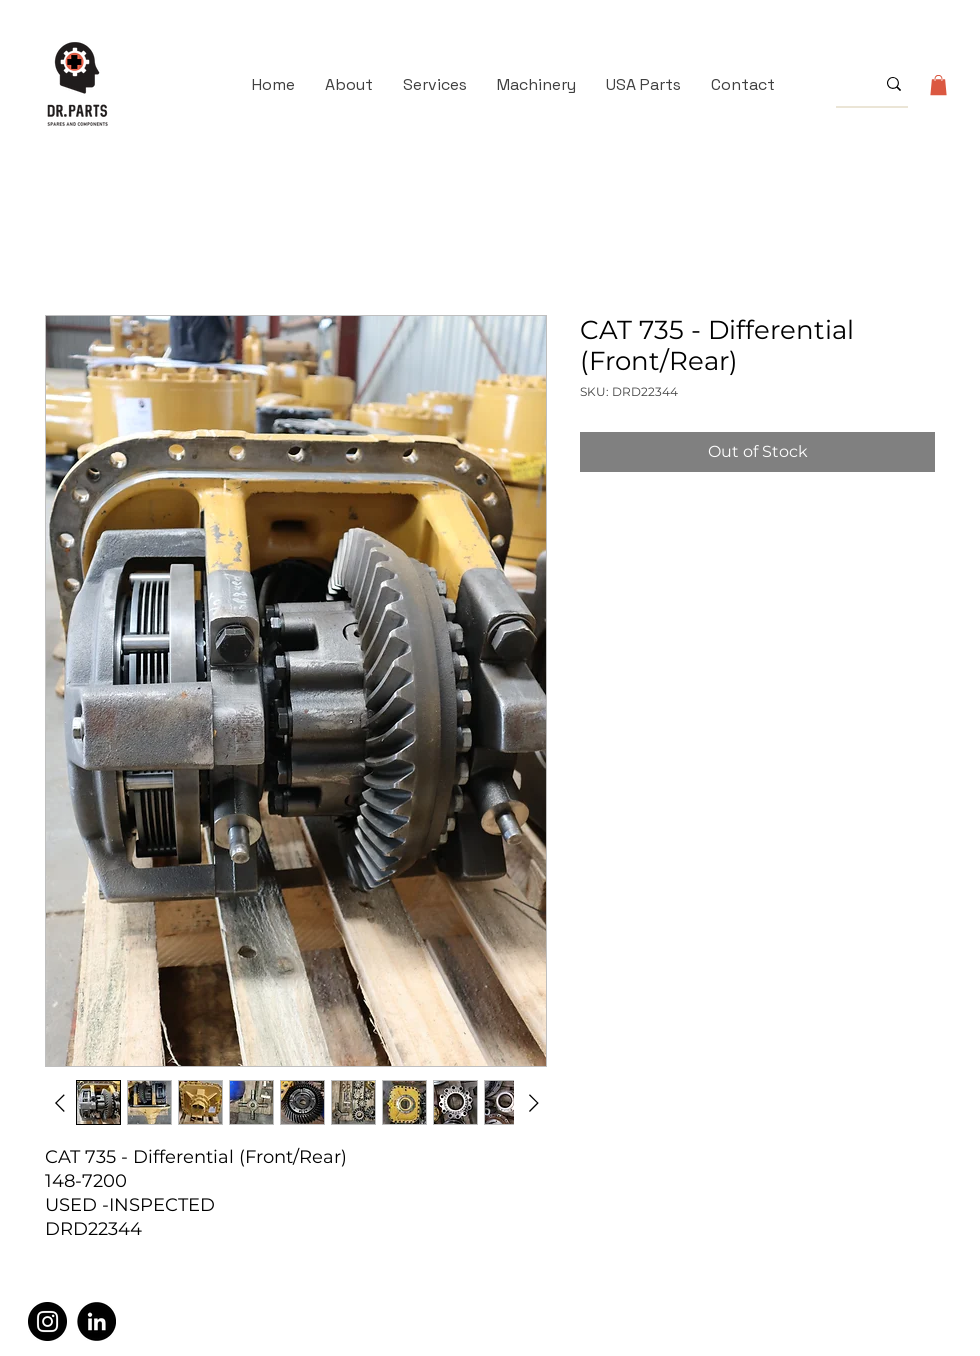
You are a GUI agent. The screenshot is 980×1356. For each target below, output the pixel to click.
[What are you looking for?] (840, 84)
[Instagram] (47, 1321)
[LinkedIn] (96, 1321)
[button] (938, 85)
